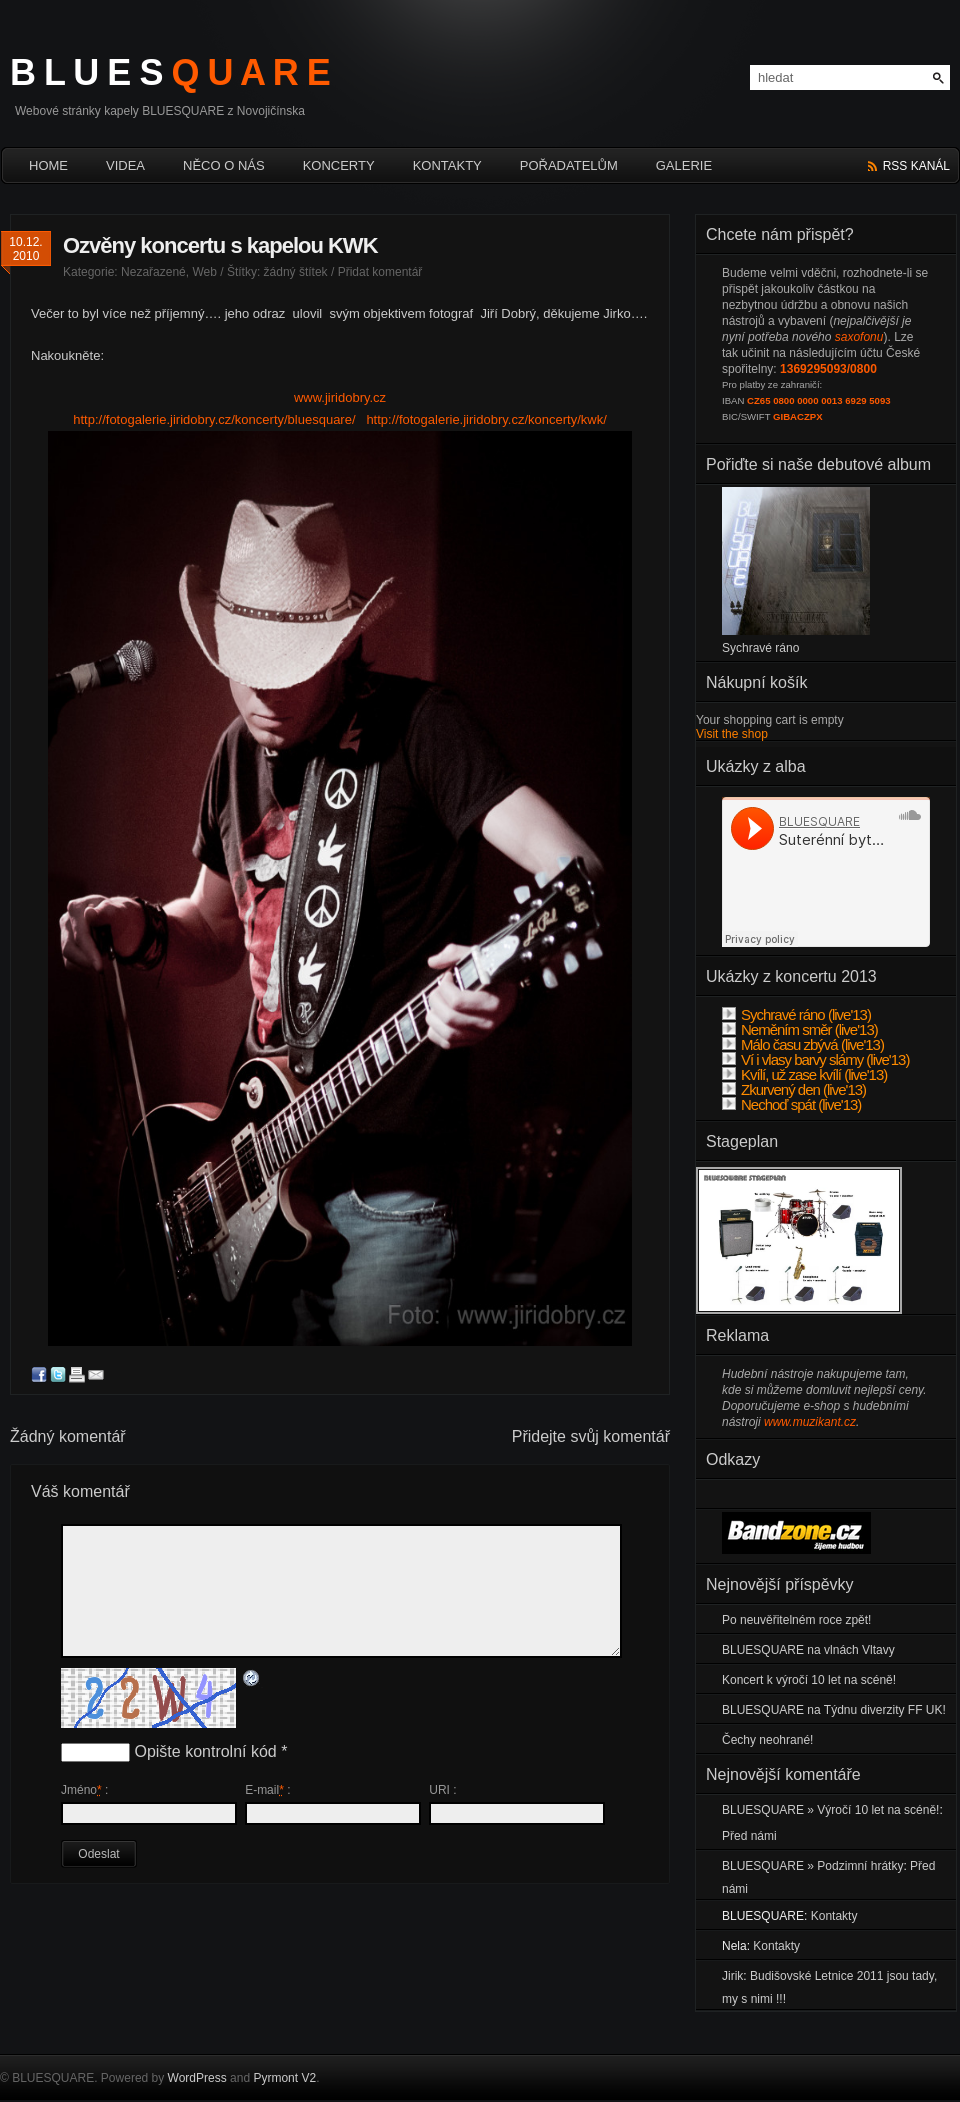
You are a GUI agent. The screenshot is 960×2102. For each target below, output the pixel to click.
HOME (48, 165)
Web (204, 272)
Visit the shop (732, 734)
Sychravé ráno (760, 648)
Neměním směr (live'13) (800, 1029)
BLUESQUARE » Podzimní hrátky (812, 1866)
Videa (125, 165)
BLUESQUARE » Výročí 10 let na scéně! (830, 1810)
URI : (442, 1790)
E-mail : (267, 1790)
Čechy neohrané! (767, 1740)
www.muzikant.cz (810, 1422)
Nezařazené (153, 272)
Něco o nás (224, 165)
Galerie (684, 165)
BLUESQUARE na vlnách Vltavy (808, 1650)
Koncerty (339, 165)
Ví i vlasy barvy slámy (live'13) (815, 1059)
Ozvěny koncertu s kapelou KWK (220, 245)
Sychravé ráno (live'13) (796, 1014)
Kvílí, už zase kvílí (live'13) (804, 1074)
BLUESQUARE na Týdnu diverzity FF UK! (834, 1710)
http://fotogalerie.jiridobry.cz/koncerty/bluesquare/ (214, 419)
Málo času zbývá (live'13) (803, 1044)
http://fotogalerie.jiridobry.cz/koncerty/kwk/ (486, 419)
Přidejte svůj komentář (591, 1436)
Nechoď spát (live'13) (791, 1104)
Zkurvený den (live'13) (794, 1089)
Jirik (732, 1976)
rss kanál (916, 166)
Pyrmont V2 (284, 2078)
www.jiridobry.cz (340, 397)
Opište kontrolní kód (205, 1751)
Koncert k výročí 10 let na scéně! (809, 1680)
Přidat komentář (380, 272)
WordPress (197, 2078)
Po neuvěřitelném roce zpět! (796, 1620)
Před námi (749, 1836)
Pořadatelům (569, 165)
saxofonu (859, 337)
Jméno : (84, 1790)
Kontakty (447, 165)
